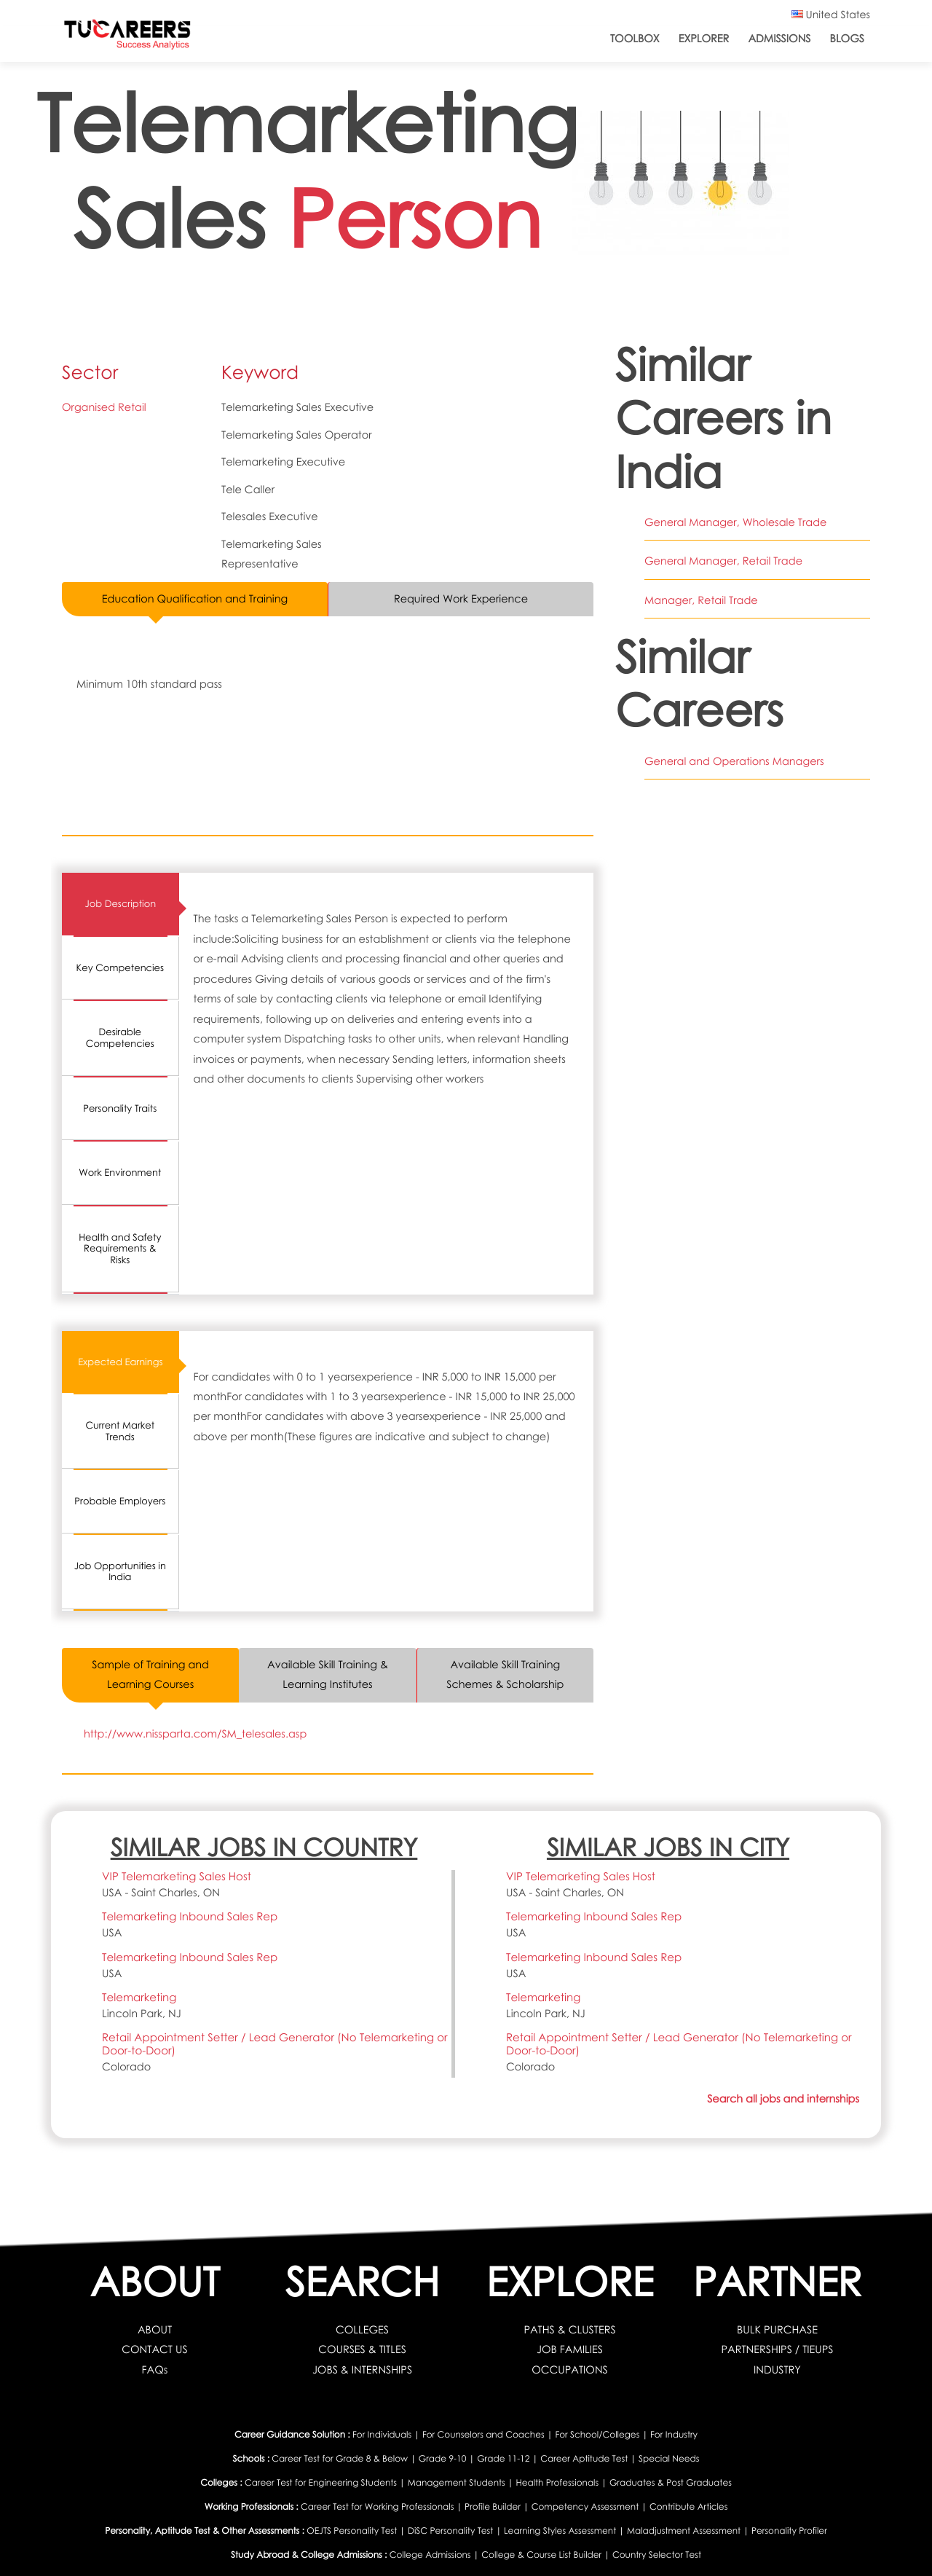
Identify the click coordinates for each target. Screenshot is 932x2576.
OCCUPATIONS (570, 2369)
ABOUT (155, 2329)
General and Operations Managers (734, 761)
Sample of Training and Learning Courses (150, 1674)
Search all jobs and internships (783, 2098)
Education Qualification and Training (195, 598)
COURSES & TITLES (362, 2350)
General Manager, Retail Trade (723, 561)
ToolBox (635, 38)
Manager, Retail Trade (701, 600)
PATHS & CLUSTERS (570, 2329)
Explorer (704, 38)
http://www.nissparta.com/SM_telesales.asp (195, 1733)
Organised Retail (104, 407)
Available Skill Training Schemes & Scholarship (505, 1674)
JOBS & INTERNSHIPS (362, 2369)
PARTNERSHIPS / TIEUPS (777, 2350)
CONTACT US (155, 2350)
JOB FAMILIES (570, 2350)
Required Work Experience (461, 598)
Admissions (779, 38)
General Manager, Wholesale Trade (735, 522)
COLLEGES (362, 2329)
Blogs (847, 38)
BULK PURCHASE (777, 2329)
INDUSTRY (777, 2369)
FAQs (155, 2369)
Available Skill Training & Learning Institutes (327, 1674)
